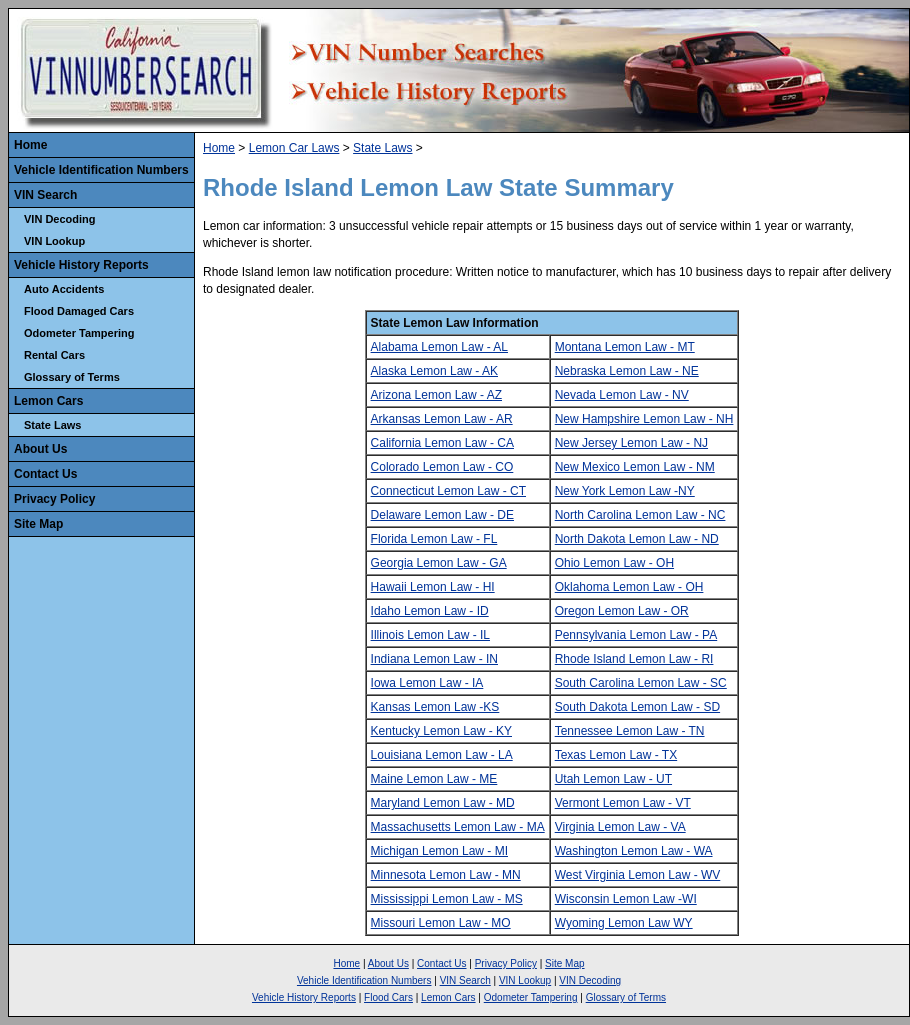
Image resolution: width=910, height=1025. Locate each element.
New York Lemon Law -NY (625, 491)
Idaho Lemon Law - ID (430, 611)
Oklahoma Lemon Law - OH (629, 587)
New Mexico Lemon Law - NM (635, 467)
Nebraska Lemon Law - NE (627, 371)
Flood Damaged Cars (79, 311)
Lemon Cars (48, 401)
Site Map (38, 524)
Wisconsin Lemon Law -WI (626, 899)
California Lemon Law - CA (442, 443)
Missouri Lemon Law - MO (441, 923)
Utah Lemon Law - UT (613, 779)
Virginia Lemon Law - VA (620, 827)
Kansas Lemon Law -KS (435, 707)
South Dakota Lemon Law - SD (637, 707)
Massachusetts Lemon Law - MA (458, 827)
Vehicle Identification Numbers (101, 170)
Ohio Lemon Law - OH (614, 563)
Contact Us (45, 474)
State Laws (52, 425)
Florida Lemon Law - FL (434, 539)
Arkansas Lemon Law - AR (442, 419)
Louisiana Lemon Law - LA (442, 755)
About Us (40, 449)
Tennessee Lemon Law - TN (630, 731)
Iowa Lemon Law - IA (427, 683)
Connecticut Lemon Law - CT (448, 491)
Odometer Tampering (79, 333)
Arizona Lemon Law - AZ (436, 395)
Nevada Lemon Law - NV (622, 395)
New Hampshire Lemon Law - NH (644, 419)
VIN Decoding (60, 219)
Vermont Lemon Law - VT (623, 803)
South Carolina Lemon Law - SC (641, 683)
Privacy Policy (54, 499)
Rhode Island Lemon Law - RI (634, 659)
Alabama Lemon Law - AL (439, 347)
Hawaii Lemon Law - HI (433, 587)
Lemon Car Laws (294, 148)
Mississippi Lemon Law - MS (447, 899)
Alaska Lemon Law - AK (434, 371)
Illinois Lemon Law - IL (430, 635)
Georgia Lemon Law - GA (439, 563)
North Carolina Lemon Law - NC (640, 515)
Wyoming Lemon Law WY (624, 923)
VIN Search (45, 195)
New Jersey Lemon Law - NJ (631, 443)
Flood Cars (388, 997)
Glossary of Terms (72, 377)
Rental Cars (54, 355)
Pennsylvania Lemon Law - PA (636, 635)
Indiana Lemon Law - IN (434, 659)
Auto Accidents (64, 289)
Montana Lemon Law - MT (625, 347)
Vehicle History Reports (81, 265)
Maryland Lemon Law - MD (443, 803)
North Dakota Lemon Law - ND (637, 539)
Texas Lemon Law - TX (616, 755)
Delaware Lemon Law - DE (442, 515)
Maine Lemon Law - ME (434, 779)
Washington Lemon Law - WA (634, 851)
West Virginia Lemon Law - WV (638, 875)
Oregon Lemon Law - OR (622, 611)
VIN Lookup (54, 241)
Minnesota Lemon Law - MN (446, 875)
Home (30, 145)
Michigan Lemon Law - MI (439, 851)
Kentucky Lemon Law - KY (441, 731)
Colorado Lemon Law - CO (442, 467)
